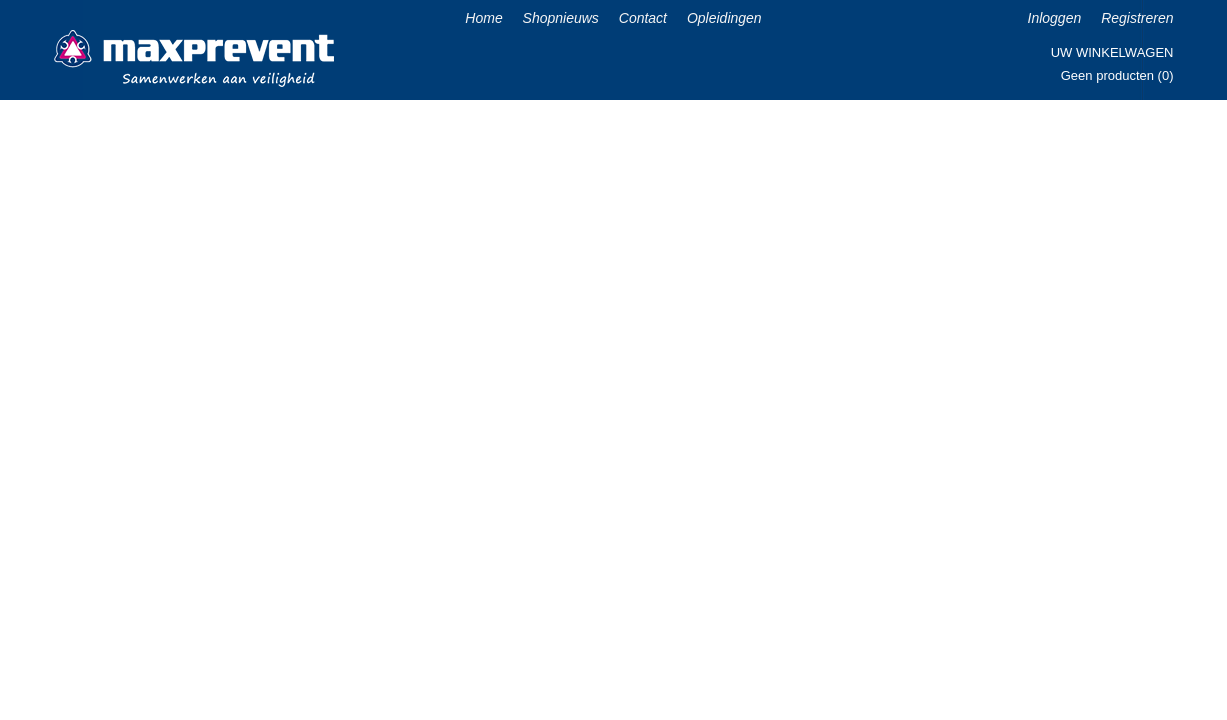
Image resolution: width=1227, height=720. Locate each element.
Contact (643, 18)
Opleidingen (724, 18)
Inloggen (1055, 18)
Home (483, 18)
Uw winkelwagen (1112, 52)
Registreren (1137, 18)
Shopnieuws (561, 18)
